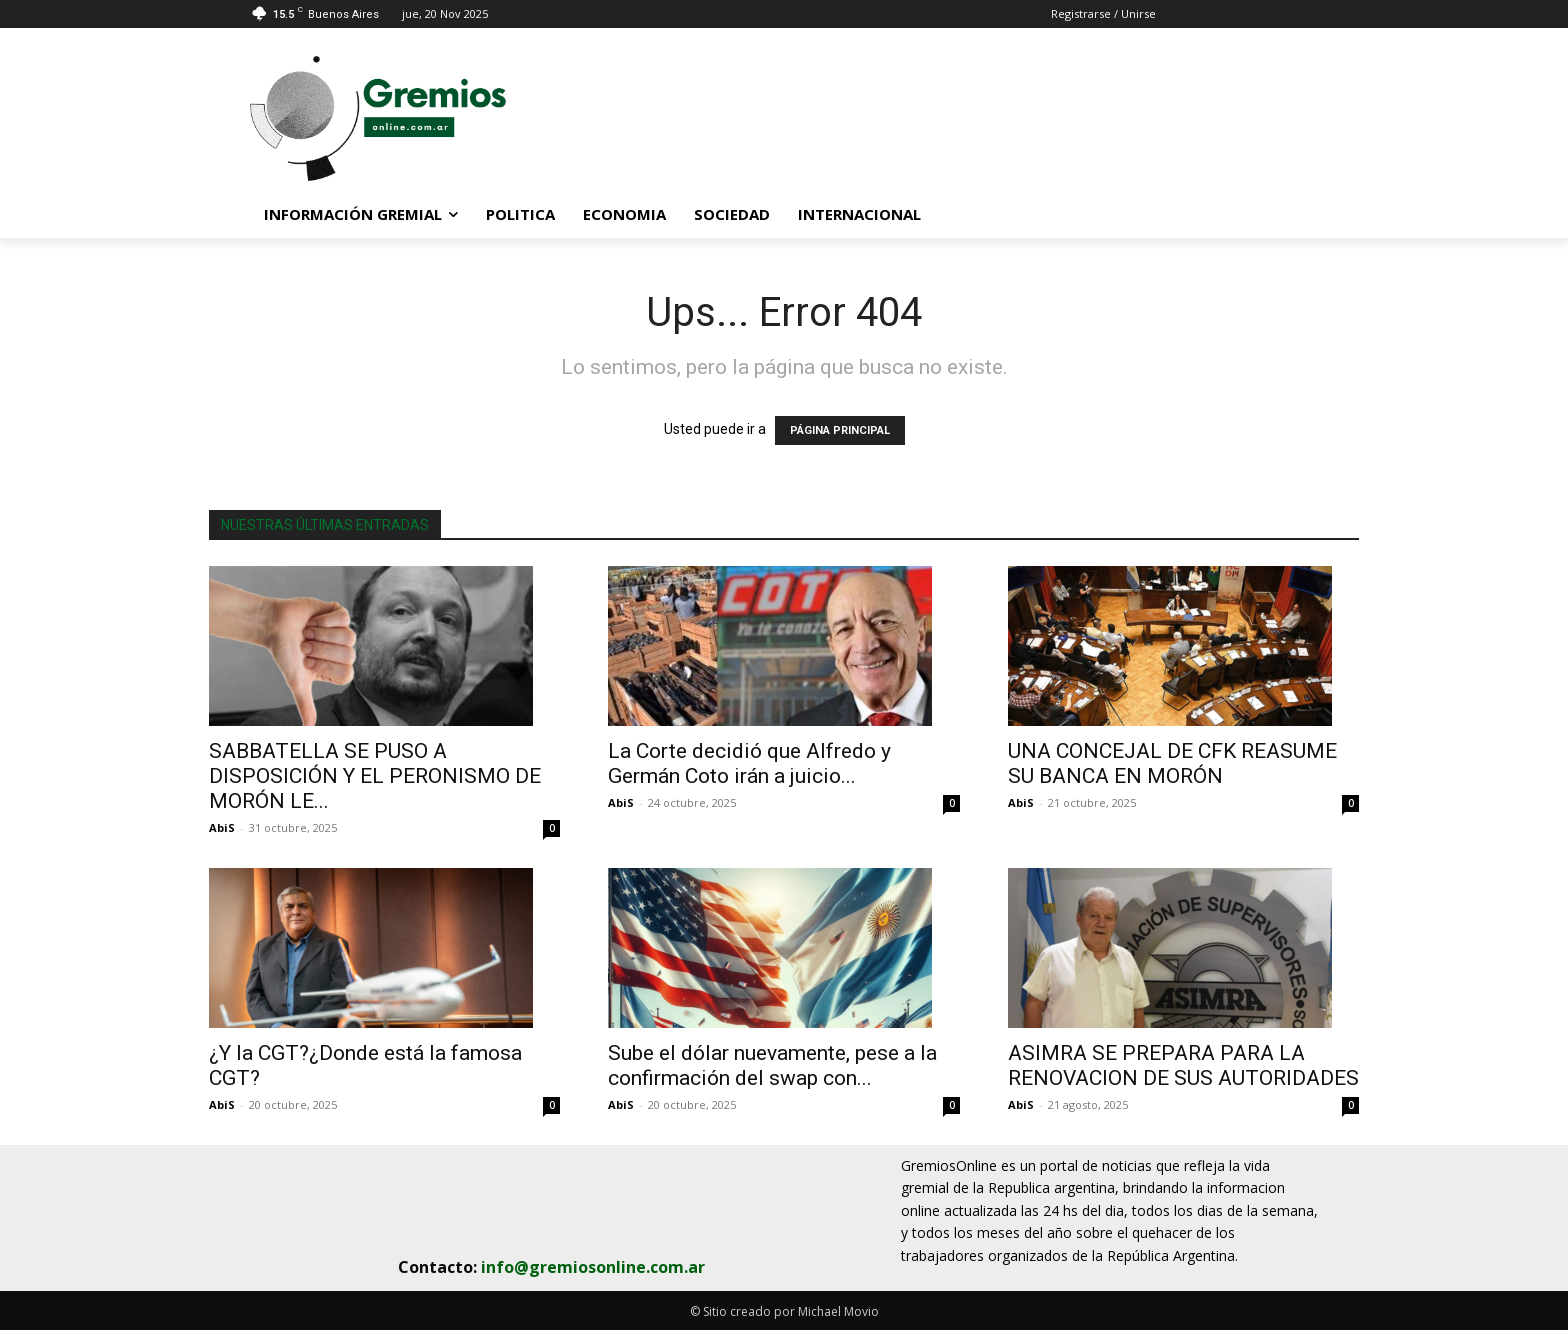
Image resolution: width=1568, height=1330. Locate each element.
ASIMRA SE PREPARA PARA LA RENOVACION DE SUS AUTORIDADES (1183, 1065)
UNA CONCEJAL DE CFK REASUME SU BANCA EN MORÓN (1172, 763)
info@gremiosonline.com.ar (593, 1267)
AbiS (222, 827)
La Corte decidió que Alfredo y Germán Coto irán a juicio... (749, 763)
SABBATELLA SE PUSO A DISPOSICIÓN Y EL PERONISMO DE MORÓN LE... (375, 776)
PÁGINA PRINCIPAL (840, 430)
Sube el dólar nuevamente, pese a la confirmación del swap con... (772, 1065)
